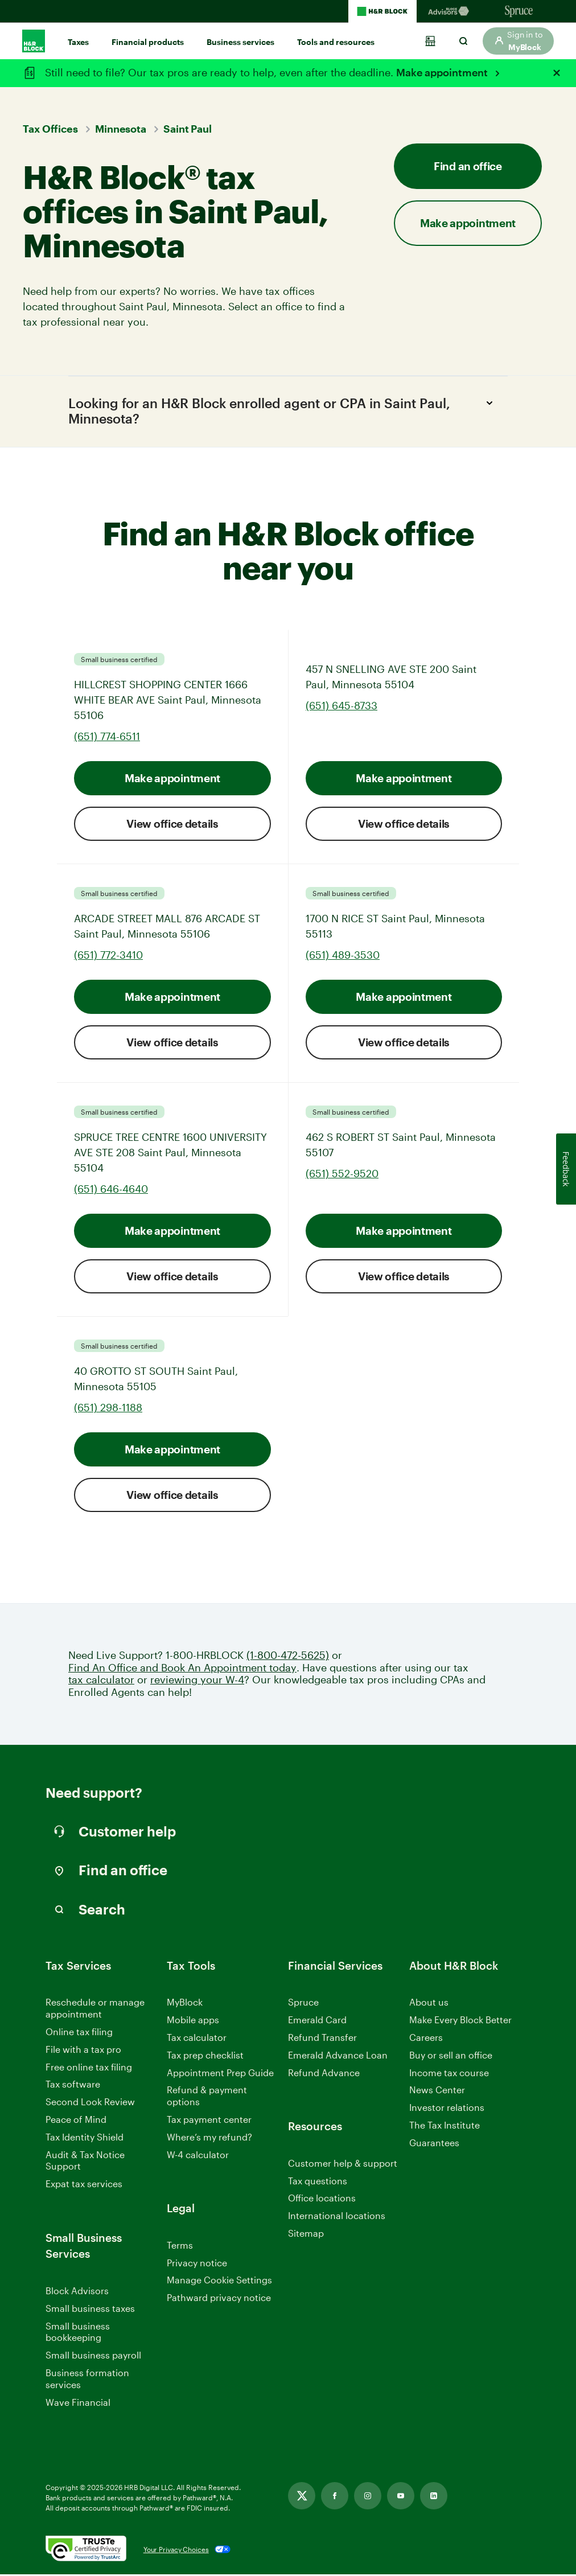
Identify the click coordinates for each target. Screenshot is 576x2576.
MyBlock (185, 2003)
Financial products (148, 42)
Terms (180, 2246)
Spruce (303, 2003)
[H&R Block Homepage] (382, 11)
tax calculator (101, 1681)
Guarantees (434, 2144)
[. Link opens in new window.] (86, 2551)
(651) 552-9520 (342, 1175)
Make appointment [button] (468, 222)
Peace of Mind (76, 2120)
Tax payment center (209, 2120)
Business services (240, 42)
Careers (426, 2039)
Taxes (78, 42)
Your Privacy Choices (176, 2551)
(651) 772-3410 (108, 956)
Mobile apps (193, 2021)
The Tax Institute (444, 2127)
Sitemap (306, 2235)
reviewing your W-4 (197, 1681)
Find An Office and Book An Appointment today (182, 1669)
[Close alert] (557, 73)
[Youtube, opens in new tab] (400, 2497)
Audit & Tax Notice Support (85, 2162)
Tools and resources (336, 42)
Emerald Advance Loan (338, 2056)
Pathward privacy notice (219, 2299)
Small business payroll (93, 2356)
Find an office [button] (468, 165)
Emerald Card (317, 2021)
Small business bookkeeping (78, 2333)
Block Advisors (77, 2293)
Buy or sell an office (450, 2056)
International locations (336, 2218)
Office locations (322, 2200)
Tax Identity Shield (85, 2138)
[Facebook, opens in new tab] (334, 2497)
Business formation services (87, 2380)
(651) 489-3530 (343, 956)
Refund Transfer (322, 2038)
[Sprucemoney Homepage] (519, 11)
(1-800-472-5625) (287, 1657)
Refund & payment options (207, 2097)
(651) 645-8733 (341, 707)
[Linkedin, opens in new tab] (433, 2497)
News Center (437, 2091)
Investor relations (446, 2109)
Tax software (73, 2085)
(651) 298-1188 (108, 1409)
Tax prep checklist (205, 2056)
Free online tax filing (89, 2068)
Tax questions (317, 2182)
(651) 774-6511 (107, 738)
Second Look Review (90, 2103)
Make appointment (443, 72)
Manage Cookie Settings (219, 2281)
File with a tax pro (83, 2050)
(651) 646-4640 (111, 1190)
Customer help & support (342, 2165)
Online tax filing (79, 2033)
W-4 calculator (198, 2156)
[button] (518, 41)
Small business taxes (90, 2309)
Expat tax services (84, 2186)
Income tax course (449, 2074)
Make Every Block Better (460, 2021)
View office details (172, 825)
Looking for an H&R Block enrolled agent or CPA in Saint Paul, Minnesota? (283, 411)
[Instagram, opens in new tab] (367, 2497)
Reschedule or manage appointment (95, 2009)
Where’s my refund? (209, 2138)
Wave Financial (78, 2404)
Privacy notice (197, 2264)
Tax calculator (197, 2038)
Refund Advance (324, 2074)
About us (429, 2003)
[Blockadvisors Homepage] (451, 11)
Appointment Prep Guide (220, 2074)
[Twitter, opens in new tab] (301, 2497)
